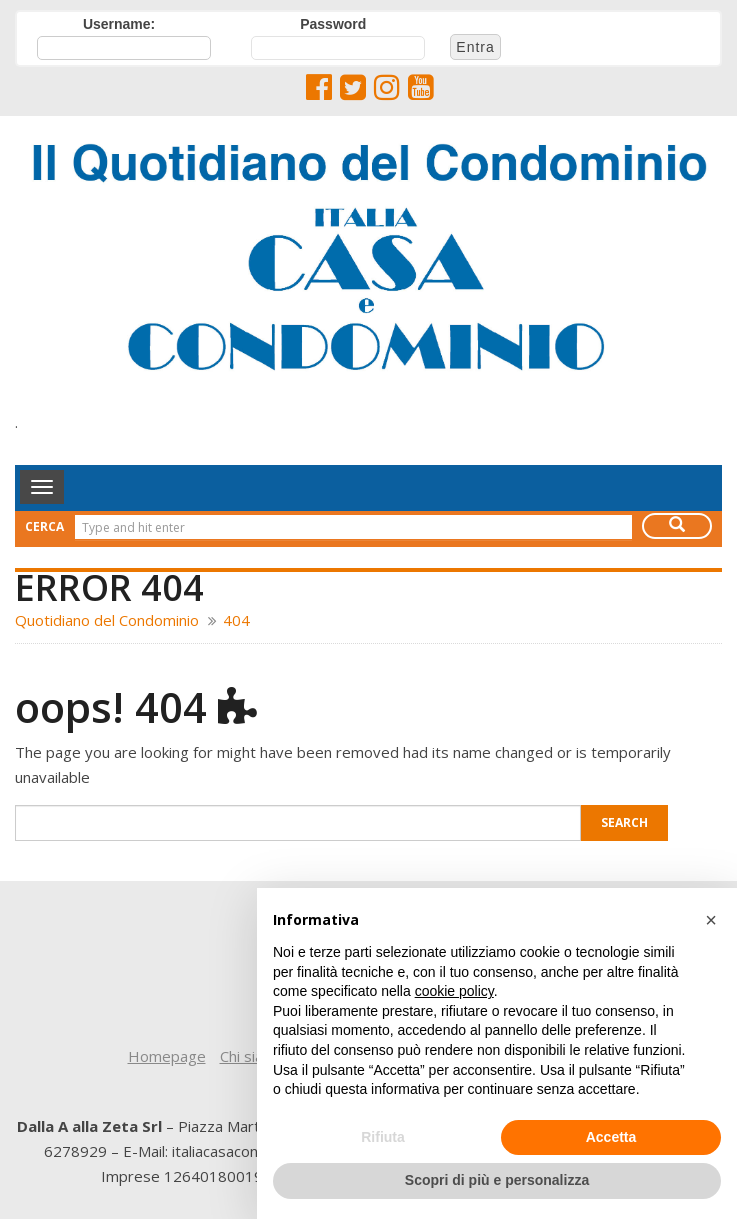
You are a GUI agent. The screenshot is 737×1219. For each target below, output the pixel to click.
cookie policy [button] (454, 991)
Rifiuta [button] (383, 1137)
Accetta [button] (611, 1137)
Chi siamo (252, 1056)
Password (333, 24)
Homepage (167, 1056)
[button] (711, 920)
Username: (119, 24)
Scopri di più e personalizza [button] (497, 1180)
